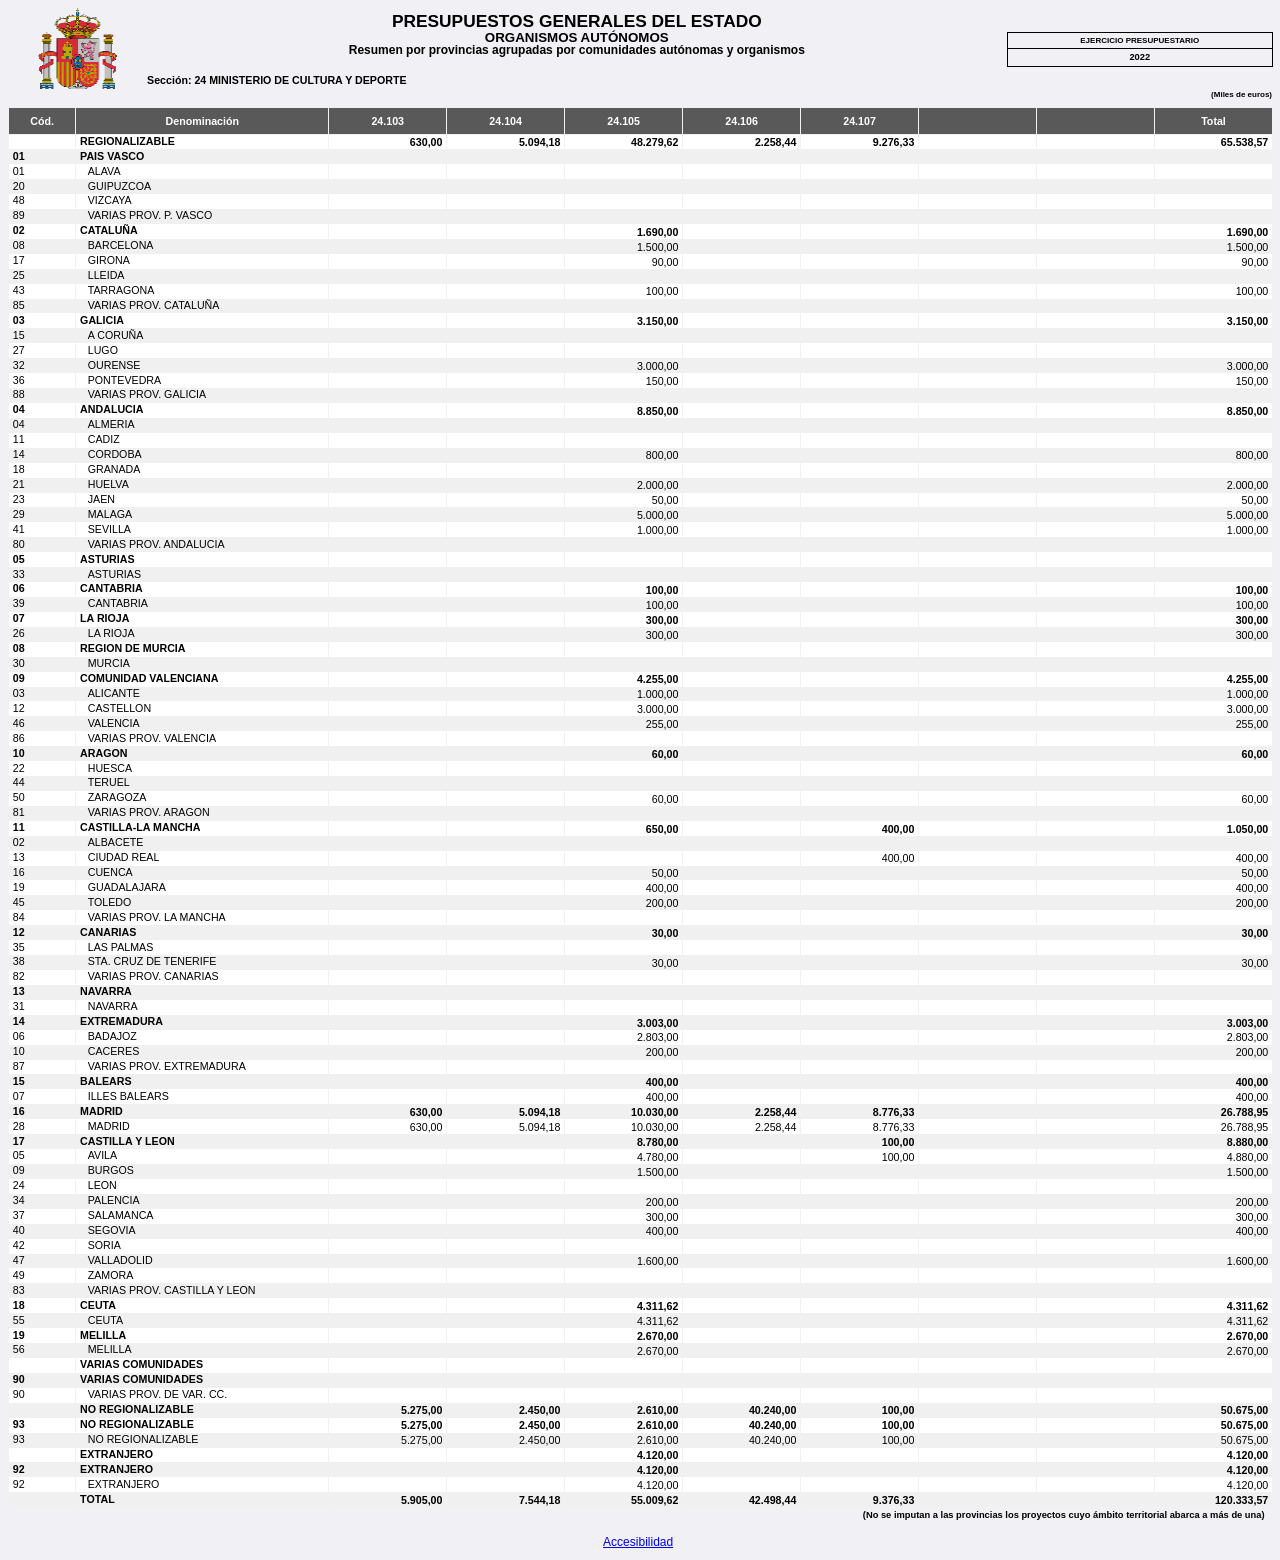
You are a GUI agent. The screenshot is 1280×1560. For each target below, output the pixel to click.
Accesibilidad (638, 1542)
